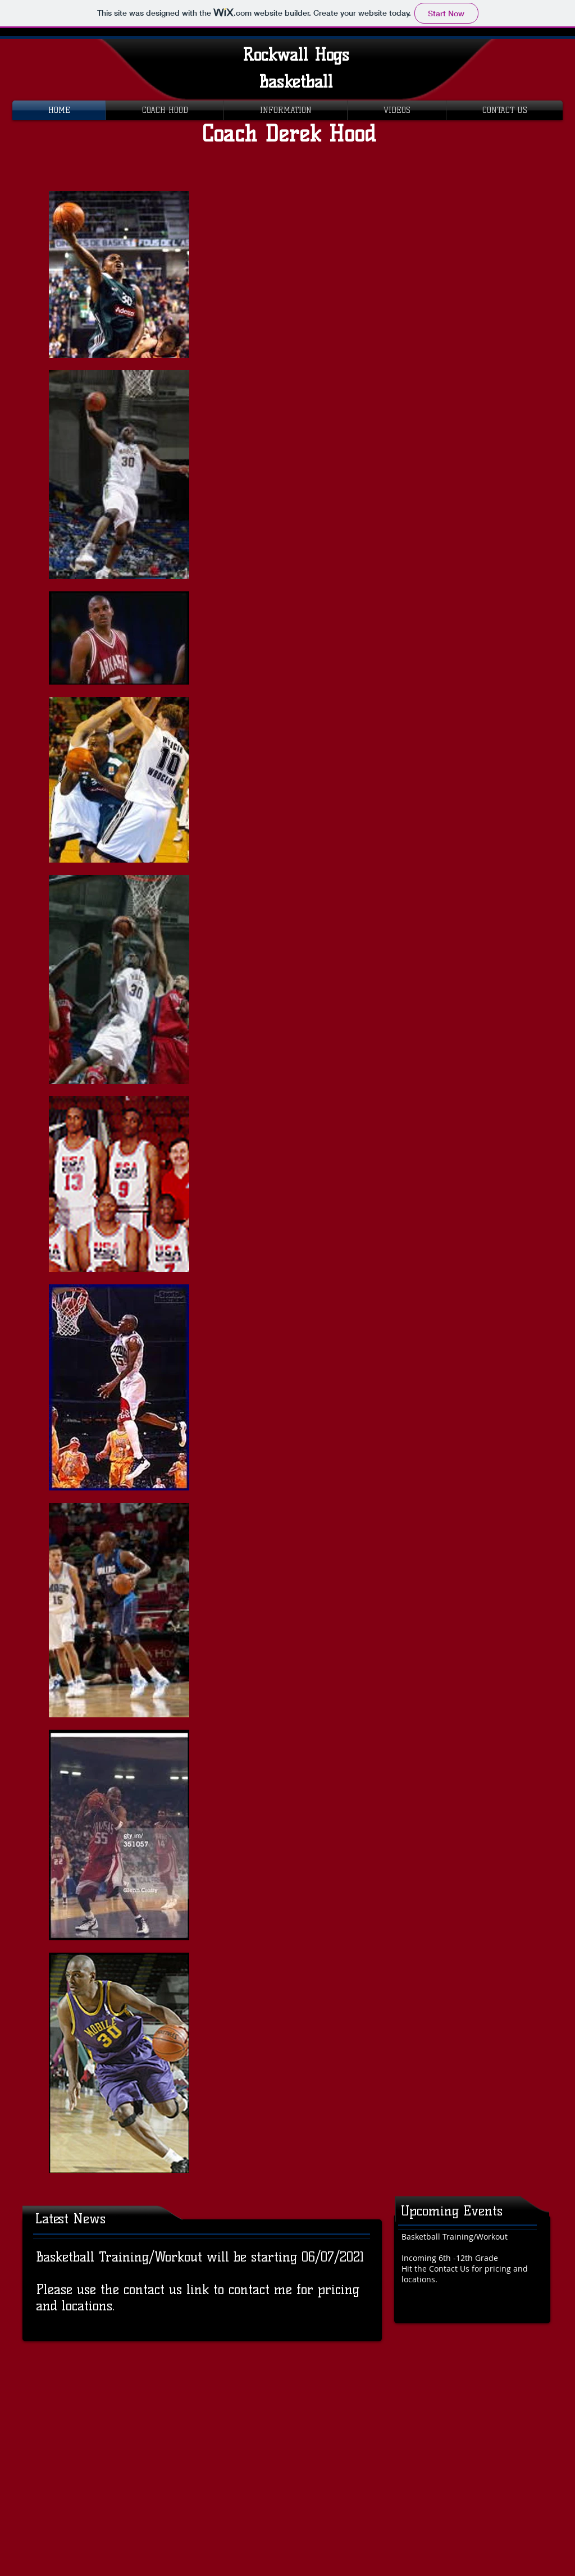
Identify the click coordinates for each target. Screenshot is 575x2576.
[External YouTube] (394, 284)
